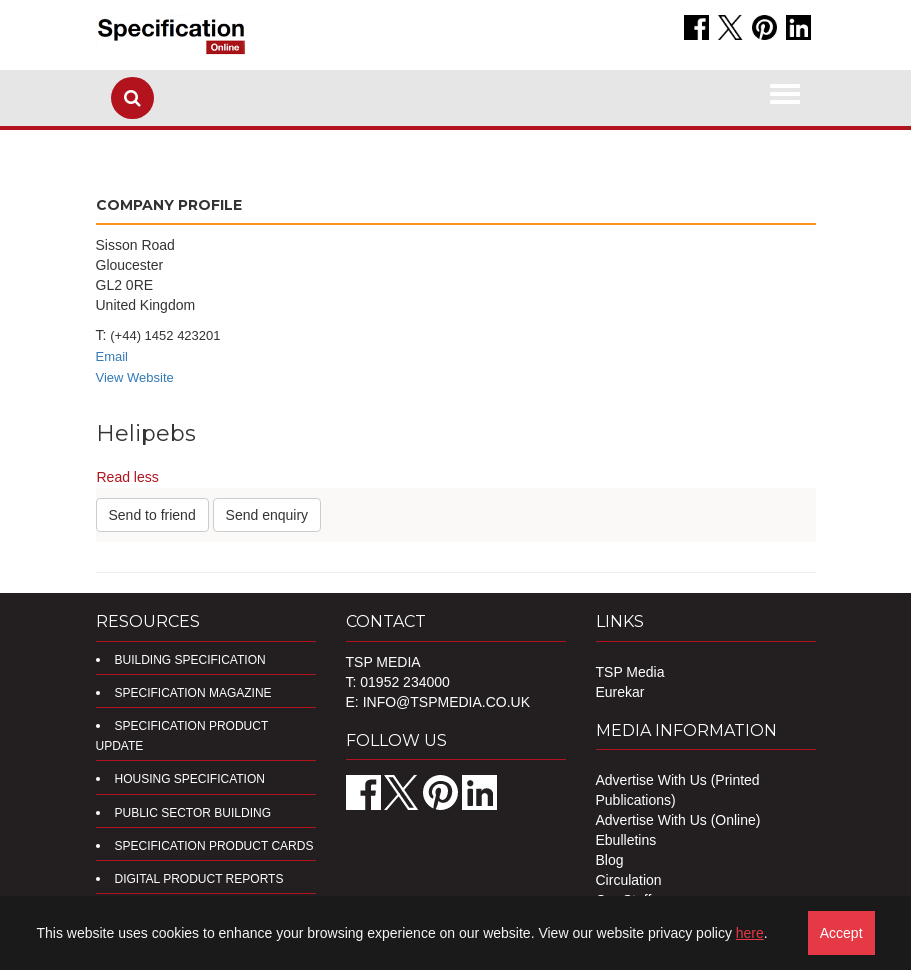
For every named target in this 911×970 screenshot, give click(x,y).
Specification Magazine (193, 693)
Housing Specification (190, 779)
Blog (610, 860)
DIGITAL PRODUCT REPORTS (199, 879)
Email (112, 356)
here (750, 933)
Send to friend (152, 515)
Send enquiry (267, 515)
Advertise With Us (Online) (678, 820)
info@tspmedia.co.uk (446, 702)
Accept (841, 933)
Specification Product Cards (214, 846)
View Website (135, 377)
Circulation (629, 880)
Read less (128, 477)
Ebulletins (626, 840)
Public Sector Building (193, 813)
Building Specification (190, 660)
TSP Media (630, 672)
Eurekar (620, 692)
